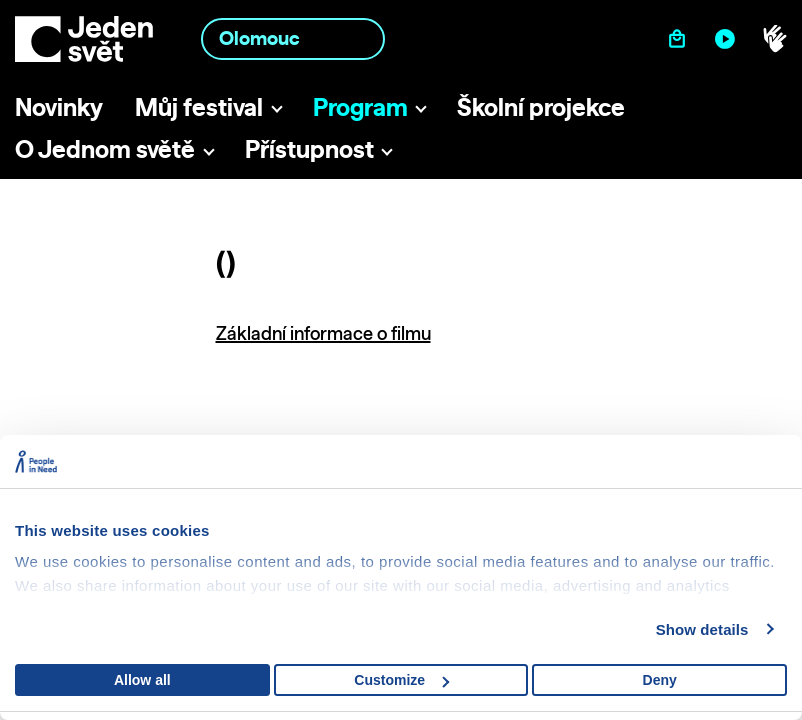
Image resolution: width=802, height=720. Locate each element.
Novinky (59, 107)
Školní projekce (541, 107)
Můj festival (199, 107)
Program (360, 107)
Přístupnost (309, 149)
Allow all (142, 680)
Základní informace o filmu (323, 333)
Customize (401, 680)
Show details (702, 629)
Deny (660, 680)
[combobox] (293, 38)
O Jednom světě (105, 149)
